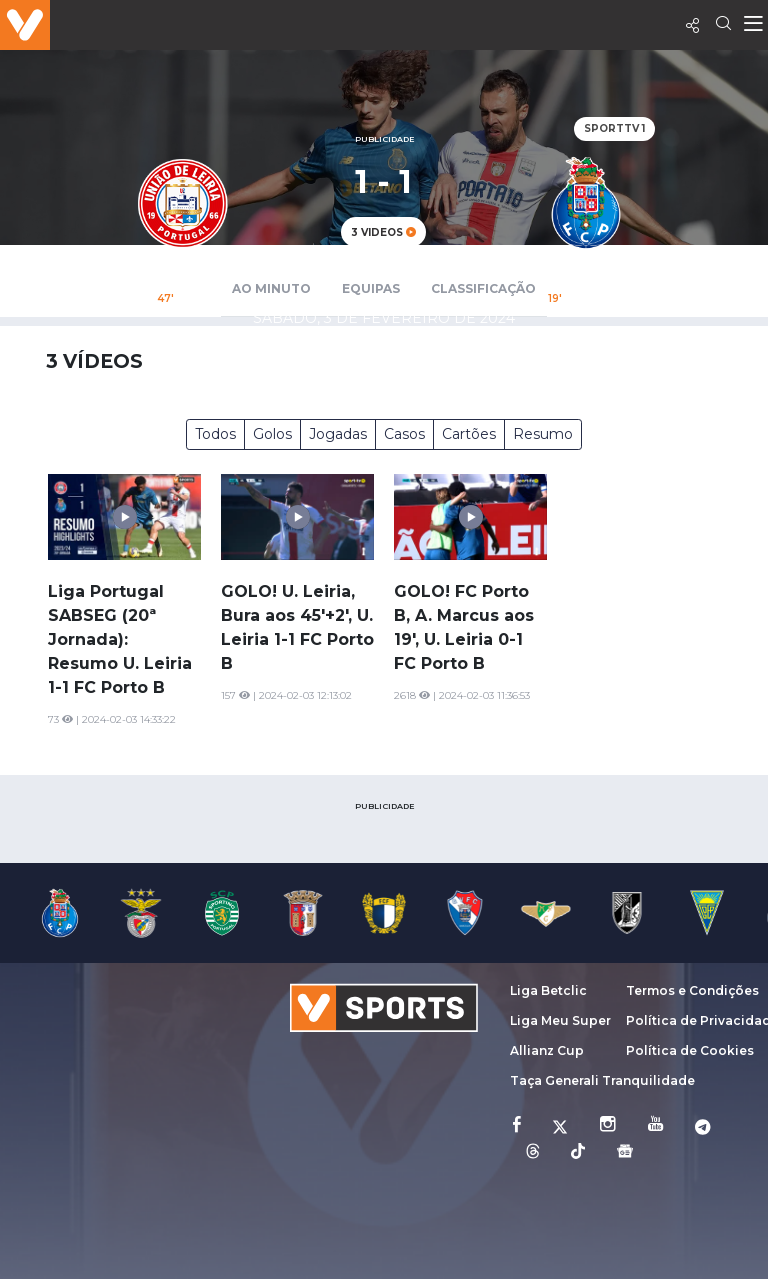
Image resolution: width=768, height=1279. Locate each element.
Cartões (469, 434)
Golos (272, 434)
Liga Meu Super (560, 1020)
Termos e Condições (692, 990)
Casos (404, 434)
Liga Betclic (548, 990)
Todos (215, 434)
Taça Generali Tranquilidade (602, 1080)
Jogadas (338, 434)
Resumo (543, 434)
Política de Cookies (690, 1050)
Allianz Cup (547, 1050)
